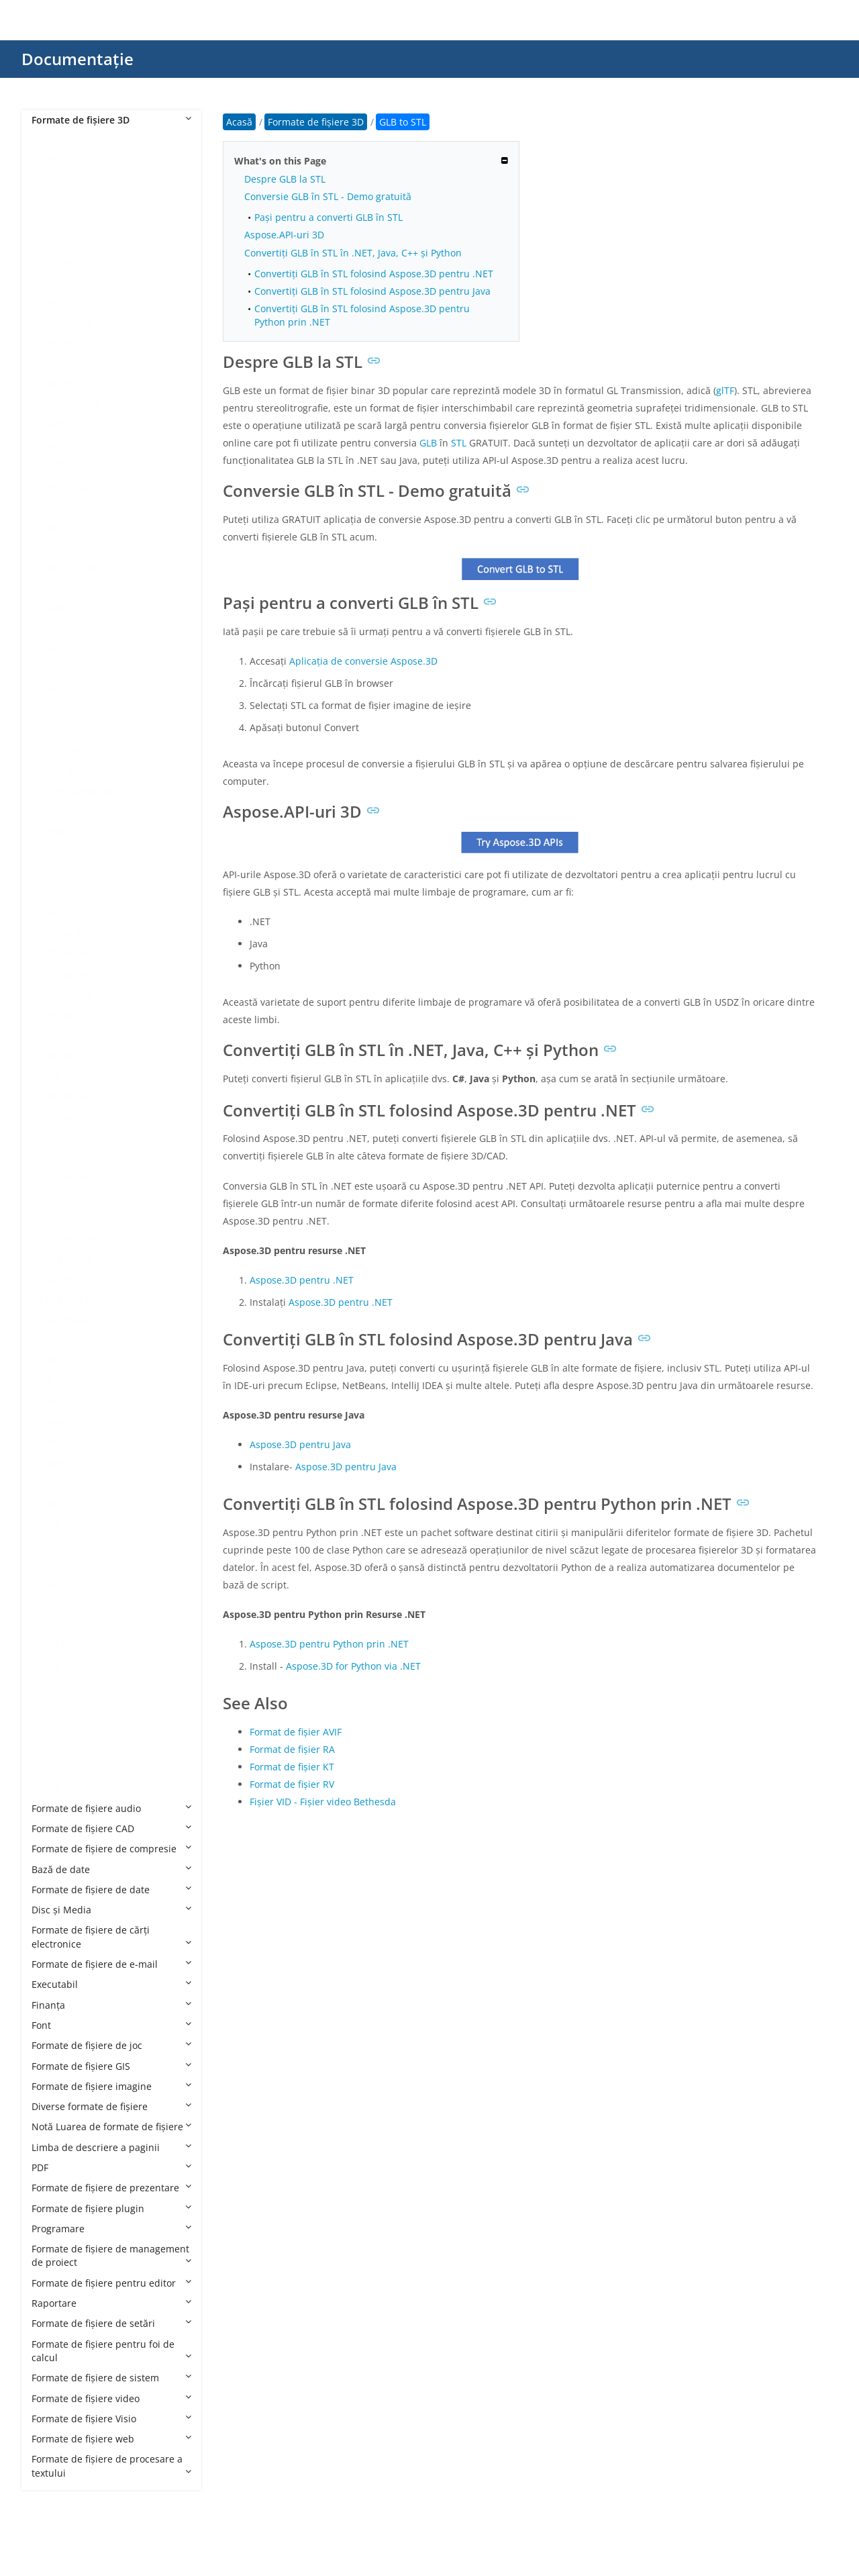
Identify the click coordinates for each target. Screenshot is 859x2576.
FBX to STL (68, 1075)
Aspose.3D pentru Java (300, 1444)
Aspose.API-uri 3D (284, 234)
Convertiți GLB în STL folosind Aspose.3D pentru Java (372, 291)
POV (54, 1564)
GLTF (55, 1340)
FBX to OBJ (68, 1035)
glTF (725, 390)
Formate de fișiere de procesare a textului (111, 2465)
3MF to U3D (71, 567)
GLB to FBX (69, 1198)
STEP (55, 1645)
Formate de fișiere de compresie (111, 1848)
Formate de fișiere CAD (111, 1828)
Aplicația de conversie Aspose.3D (363, 661)
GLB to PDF (69, 1279)
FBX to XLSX (70, 1116)
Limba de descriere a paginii (111, 2147)
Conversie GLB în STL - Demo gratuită (327, 196)
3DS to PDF (69, 343)
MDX (55, 1462)
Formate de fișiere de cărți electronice (111, 1936)
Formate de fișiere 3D (111, 119)
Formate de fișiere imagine (111, 2086)
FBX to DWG (71, 973)
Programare (111, 2228)
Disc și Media (111, 1909)
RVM (55, 1605)
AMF (54, 608)
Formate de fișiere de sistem (111, 2377)
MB (52, 1441)
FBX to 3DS (69, 933)
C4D (54, 730)
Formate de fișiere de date (111, 1889)
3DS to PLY (68, 364)
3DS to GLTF (71, 303)
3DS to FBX (69, 262)
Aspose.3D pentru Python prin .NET (329, 1643)
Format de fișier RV (292, 1784)
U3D (54, 1686)
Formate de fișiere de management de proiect (111, 2255)
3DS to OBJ (69, 323)
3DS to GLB (69, 282)
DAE (54, 811)
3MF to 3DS (70, 445)
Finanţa (111, 2005)
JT (49, 1380)
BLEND (60, 710)
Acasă (239, 121)
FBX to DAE (69, 953)
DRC (54, 852)
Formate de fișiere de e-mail (111, 1964)
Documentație (77, 59)
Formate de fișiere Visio (111, 2418)
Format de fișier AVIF (296, 1731)
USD (54, 1706)
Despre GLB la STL (284, 179)
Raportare (111, 2303)
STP (53, 1666)
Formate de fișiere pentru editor (111, 2283)
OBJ (53, 1523)
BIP (52, 689)
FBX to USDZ (72, 1096)
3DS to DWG (72, 242)
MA (52, 1401)
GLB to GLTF (71, 1218)
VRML (57, 1747)
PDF (111, 2167)
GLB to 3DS (69, 1157)
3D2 (53, 160)
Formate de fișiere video (111, 2398)
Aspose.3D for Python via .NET (353, 1666)
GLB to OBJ (69, 1259)
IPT (51, 1360)
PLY (52, 1543)
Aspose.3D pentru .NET (302, 1280)
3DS (53, 201)
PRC (53, 1584)
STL (458, 442)
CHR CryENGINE (80, 791)
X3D (53, 1787)
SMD (55, 1625)
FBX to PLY (68, 1055)
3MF (54, 424)
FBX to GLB (69, 994)
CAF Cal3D (68, 750)
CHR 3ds (64, 771)
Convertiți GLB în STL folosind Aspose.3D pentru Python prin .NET (362, 315)
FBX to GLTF (71, 1014)
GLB (53, 1137)
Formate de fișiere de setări (111, 2323)
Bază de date (111, 1869)
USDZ (57, 1726)
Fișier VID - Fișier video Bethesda (323, 1801)
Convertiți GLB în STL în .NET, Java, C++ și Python (353, 252)
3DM (55, 181)
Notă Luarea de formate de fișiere (111, 2126)
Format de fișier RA (292, 1749)
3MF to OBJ (69, 526)
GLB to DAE (70, 1177)
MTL (54, 1502)
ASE (53, 628)
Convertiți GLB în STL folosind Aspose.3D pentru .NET (373, 273)
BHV (54, 669)
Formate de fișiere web (111, 2438)
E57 (53, 872)
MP (52, 1482)
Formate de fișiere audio (111, 1808)
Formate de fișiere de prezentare (111, 2187)
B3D (54, 648)
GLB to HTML (73, 1238)
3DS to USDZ (73, 404)
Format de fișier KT (292, 1766)
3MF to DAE (70, 465)
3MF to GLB (70, 485)
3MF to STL (69, 546)
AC (51, 587)
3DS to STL (68, 384)
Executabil (111, 1984)
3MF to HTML (74, 506)
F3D (53, 892)
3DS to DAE (70, 221)
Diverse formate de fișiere (111, 2106)
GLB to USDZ (73, 1320)
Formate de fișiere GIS (111, 2066)
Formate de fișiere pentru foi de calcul (111, 2351)
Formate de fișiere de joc (111, 2045)
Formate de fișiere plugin (111, 2208)
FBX (53, 913)
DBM (55, 831)
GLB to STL (70, 1299)
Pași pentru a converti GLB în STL (328, 217)
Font (111, 2025)
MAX (55, 1421)
